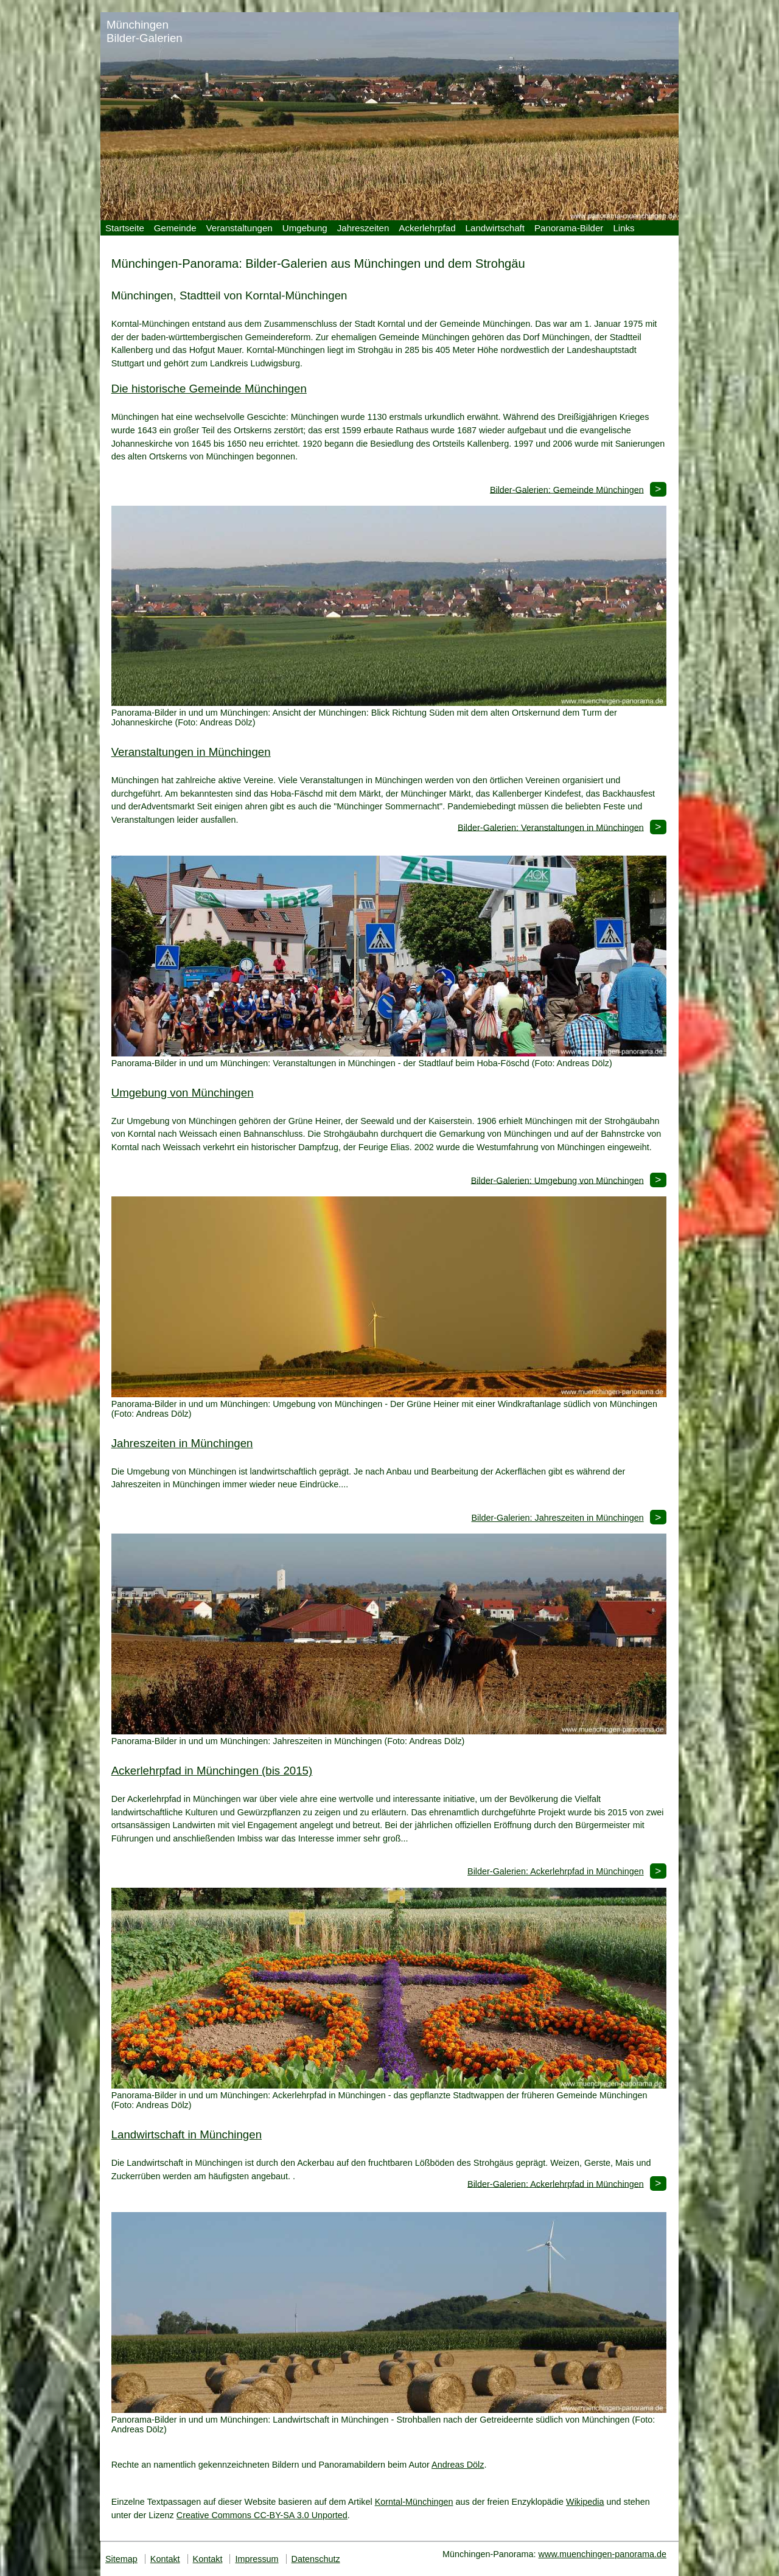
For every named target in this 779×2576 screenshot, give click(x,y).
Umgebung (304, 228)
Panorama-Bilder (568, 228)
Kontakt (165, 2559)
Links (623, 228)
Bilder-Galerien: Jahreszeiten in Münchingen (557, 1518)
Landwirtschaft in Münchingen (186, 2134)
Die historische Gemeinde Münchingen (209, 388)
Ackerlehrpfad (427, 228)
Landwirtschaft (495, 228)
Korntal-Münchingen (414, 2502)
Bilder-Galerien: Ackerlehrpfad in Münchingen (555, 1871)
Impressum (256, 2559)
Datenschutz (316, 2559)
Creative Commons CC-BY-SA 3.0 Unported (262, 2515)
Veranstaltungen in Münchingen (191, 751)
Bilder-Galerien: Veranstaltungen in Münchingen (551, 827)
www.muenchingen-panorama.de (602, 2554)
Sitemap (121, 2559)
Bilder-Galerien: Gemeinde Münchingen (567, 489)
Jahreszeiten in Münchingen (182, 1443)
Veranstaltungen (239, 228)
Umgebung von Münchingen (182, 1092)
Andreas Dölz (457, 2465)
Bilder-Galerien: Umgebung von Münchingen (557, 1180)
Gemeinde (175, 228)
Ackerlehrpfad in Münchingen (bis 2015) (212, 1770)
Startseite (124, 228)
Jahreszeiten (363, 228)
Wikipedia (585, 2502)
